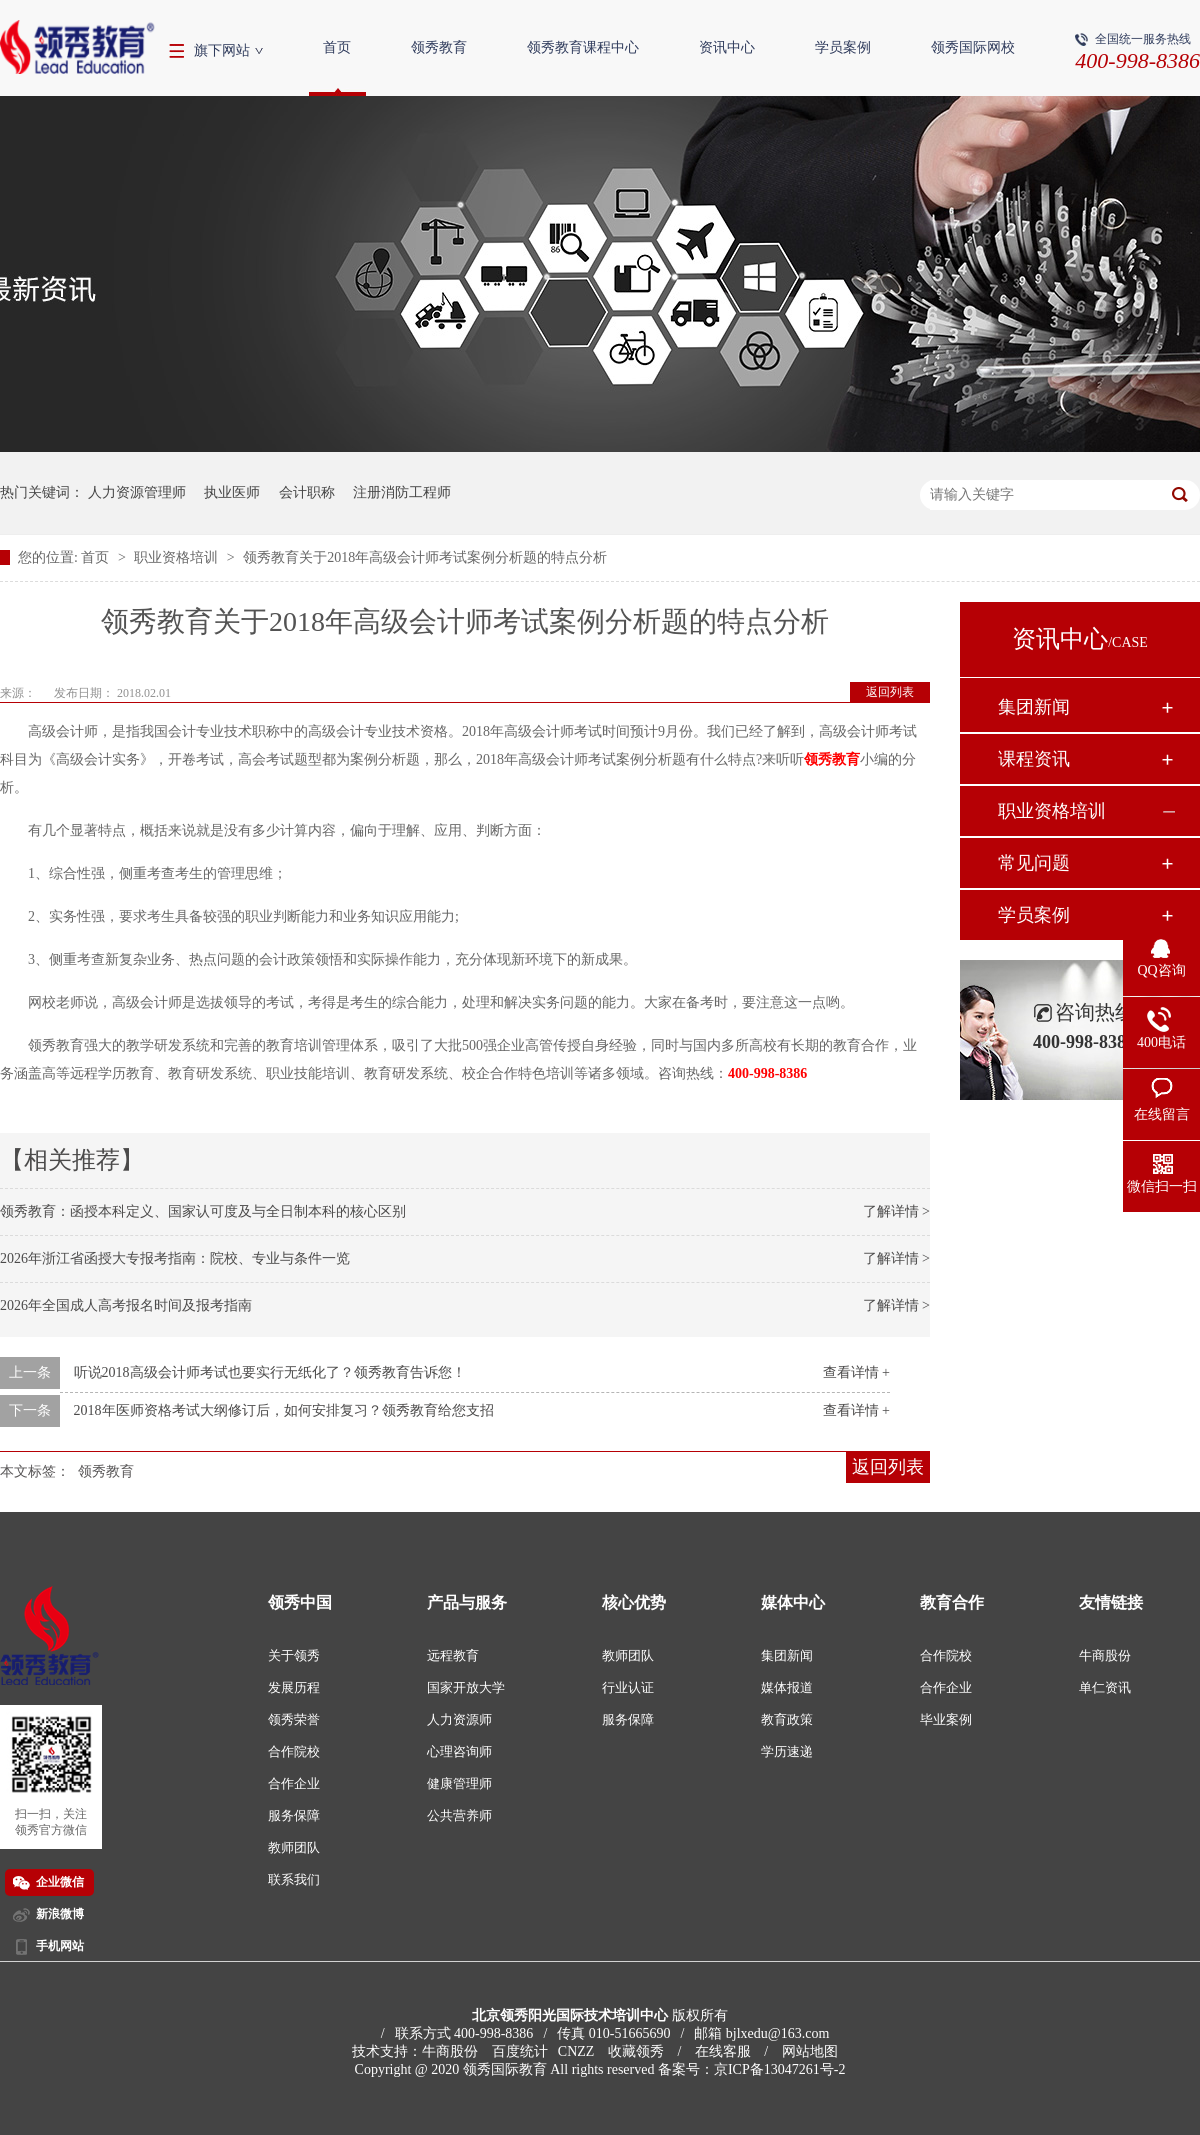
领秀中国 (300, 1602)
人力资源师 (459, 1719)
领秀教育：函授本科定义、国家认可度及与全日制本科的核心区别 (203, 1211)
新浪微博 (60, 1914)
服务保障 (294, 1815)
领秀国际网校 (973, 47)
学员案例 (843, 47)
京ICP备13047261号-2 (779, 2069)
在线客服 (723, 2051)
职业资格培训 (178, 557)
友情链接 (1111, 1602)
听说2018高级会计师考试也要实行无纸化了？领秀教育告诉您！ (270, 1372)
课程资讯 (1034, 759)
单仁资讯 (1105, 1687)
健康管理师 (459, 1783)
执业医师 (232, 492)
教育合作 (952, 1602)
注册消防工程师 (402, 492)
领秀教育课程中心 (583, 47)
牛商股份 (1105, 1655)
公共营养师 (459, 1815)
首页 (337, 47)
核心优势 (634, 1602)
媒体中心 (793, 1602)
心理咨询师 (459, 1751)
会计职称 (307, 492)
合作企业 (294, 1783)
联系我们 (294, 1879)
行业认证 (628, 1687)
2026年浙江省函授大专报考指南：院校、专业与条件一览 (175, 1258)
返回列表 (890, 692)
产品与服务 (467, 1602)
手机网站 (60, 1946)
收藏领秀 (636, 2051)
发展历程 (294, 1687)
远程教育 (453, 1655)
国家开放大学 (466, 1687)
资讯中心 (727, 47)
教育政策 (787, 1719)
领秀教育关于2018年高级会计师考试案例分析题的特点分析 (425, 557)
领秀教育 (439, 47)
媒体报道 (787, 1687)
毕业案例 (946, 1719)
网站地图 (810, 2051)
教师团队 (294, 1847)
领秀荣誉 (294, 1719)
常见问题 (1034, 863)
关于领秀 (294, 1655)
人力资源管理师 (137, 492)
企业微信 (60, 1882)
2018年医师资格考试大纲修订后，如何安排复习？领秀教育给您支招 (284, 1410)
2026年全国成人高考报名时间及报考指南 (126, 1305)
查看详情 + (856, 1372)
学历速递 (787, 1751)
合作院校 (294, 1751)
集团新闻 (1034, 707)
